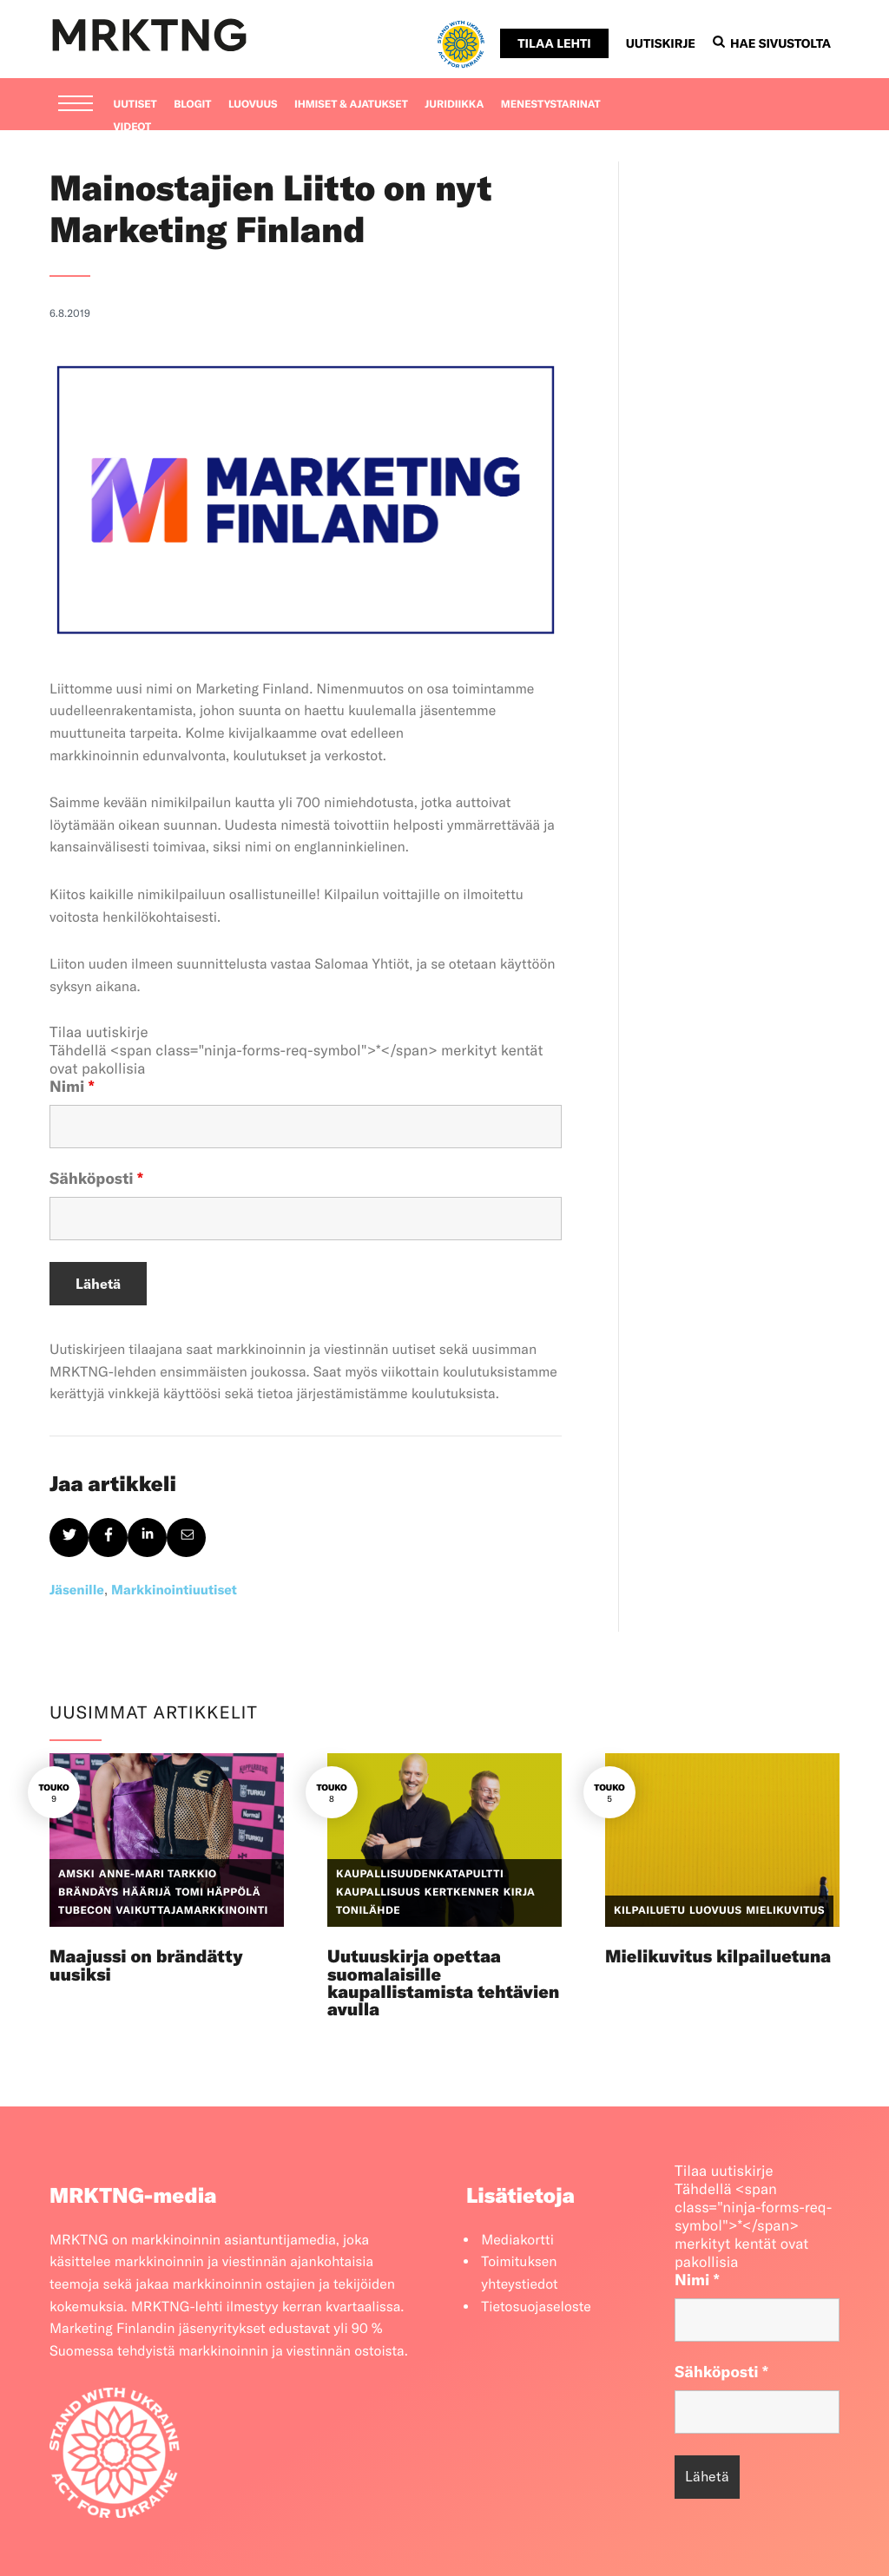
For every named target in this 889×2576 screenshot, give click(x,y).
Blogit (192, 104)
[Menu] (75, 105)
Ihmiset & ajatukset (351, 104)
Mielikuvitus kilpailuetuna (718, 1957)
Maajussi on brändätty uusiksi (146, 1965)
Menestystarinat (551, 104)
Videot (133, 127)
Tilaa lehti (553, 43)
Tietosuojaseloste (536, 2307)
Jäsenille (76, 1589)
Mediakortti (517, 2240)
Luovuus (253, 104)
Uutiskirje (660, 43)
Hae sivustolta (772, 43)
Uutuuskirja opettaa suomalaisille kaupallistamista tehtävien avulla (443, 1983)
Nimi (72, 1086)
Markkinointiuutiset (174, 1589)
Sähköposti (96, 1178)
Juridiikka (454, 104)
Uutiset (135, 104)
